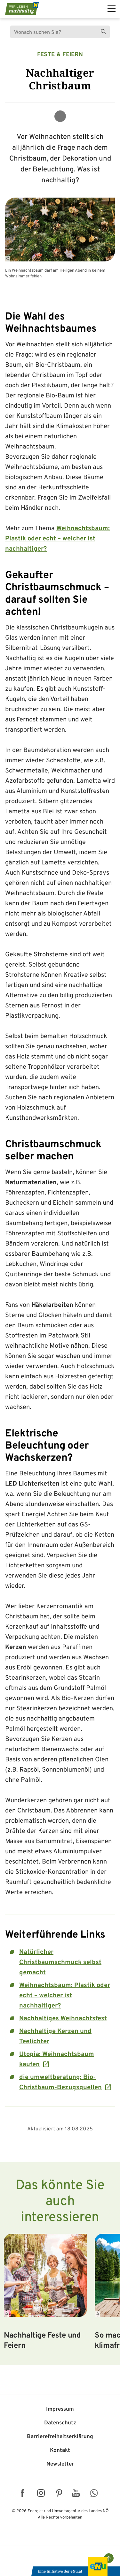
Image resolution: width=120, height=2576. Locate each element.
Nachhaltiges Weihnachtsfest (63, 2019)
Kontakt (60, 2450)
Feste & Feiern (60, 54)
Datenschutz (60, 2423)
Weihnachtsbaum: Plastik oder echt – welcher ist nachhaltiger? (57, 538)
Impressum (60, 2409)
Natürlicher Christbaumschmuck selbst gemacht (60, 1962)
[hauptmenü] (111, 8)
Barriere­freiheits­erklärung (60, 2436)
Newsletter (60, 2464)
